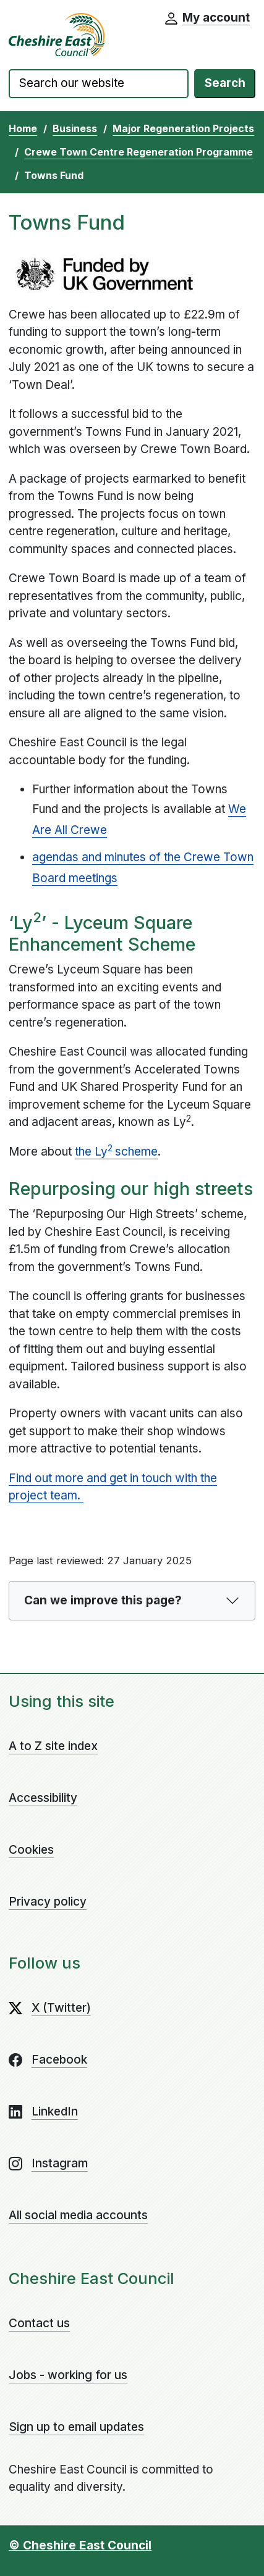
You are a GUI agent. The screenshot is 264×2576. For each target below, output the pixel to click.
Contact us (39, 2323)
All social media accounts (78, 2215)
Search (225, 83)
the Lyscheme (116, 1151)
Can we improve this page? (103, 1600)
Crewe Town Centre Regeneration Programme (138, 152)
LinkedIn (55, 2111)
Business (75, 128)
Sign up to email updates (76, 2427)
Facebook (59, 2060)
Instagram (60, 2163)
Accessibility (43, 1798)
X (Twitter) (61, 2008)
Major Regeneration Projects (183, 128)
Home (23, 128)
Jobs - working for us (68, 2375)
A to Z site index (53, 1746)
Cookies (31, 1850)
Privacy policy (48, 1901)
